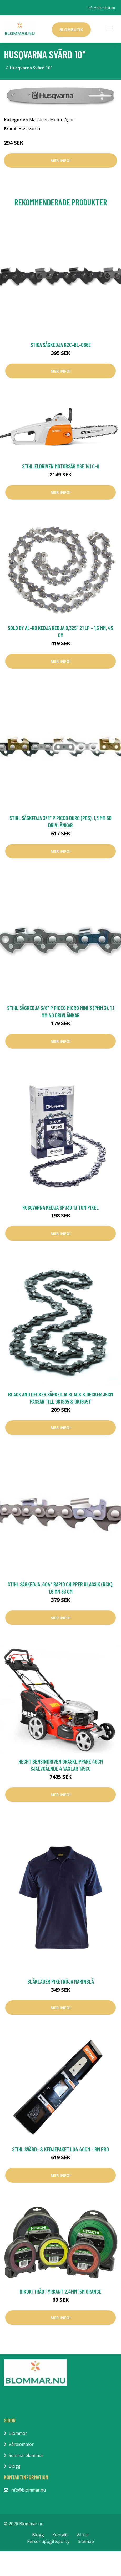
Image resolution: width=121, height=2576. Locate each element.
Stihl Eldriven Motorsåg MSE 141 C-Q (60, 466)
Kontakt (60, 2535)
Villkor (83, 2535)
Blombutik (71, 29)
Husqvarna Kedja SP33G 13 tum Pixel (60, 1207)
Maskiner (38, 120)
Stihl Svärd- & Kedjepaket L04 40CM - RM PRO (60, 2149)
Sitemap (86, 2541)
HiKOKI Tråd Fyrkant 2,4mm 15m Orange (60, 2291)
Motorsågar (62, 120)
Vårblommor (21, 2444)
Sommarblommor (26, 2455)
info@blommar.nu (101, 8)
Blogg (15, 2466)
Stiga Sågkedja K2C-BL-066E (61, 344)
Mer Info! (60, 160)
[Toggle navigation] (110, 29)
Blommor (18, 2433)
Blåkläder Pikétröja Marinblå (60, 1981)
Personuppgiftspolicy (48, 2541)
